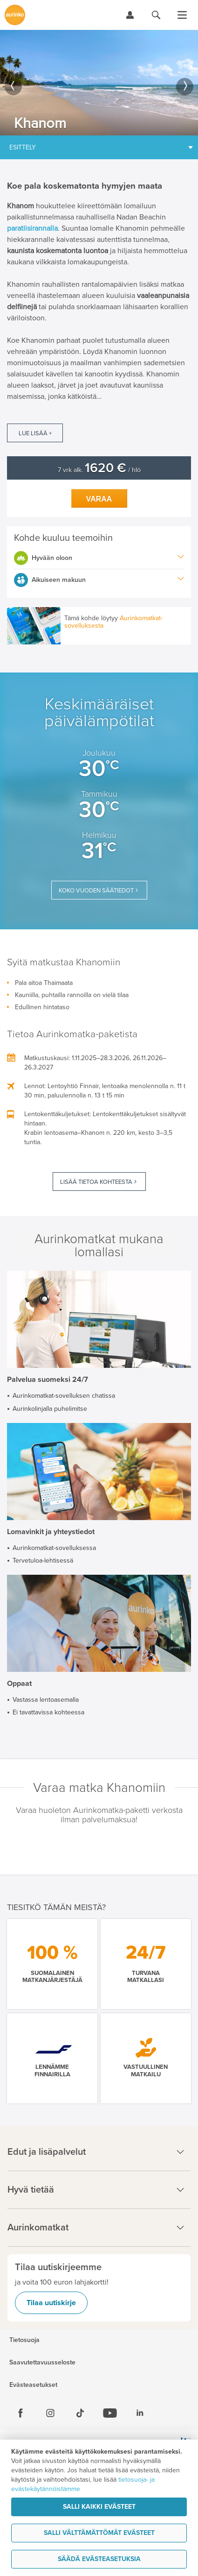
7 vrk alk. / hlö (99, 470)
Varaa (99, 499)
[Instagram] (50, 2413)
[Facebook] (20, 2413)
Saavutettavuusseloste (42, 2362)
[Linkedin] (140, 2413)
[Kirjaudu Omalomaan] (130, 15)
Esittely (22, 147)
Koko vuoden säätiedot (96, 890)
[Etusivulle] (15, 15)
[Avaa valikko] (182, 15)
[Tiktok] (80, 2413)
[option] (99, 82)
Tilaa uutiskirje (51, 2302)
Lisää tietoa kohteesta (96, 1182)
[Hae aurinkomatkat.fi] (156, 15)
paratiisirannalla (32, 228)
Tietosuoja (24, 2340)
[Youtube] (110, 2413)
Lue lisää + (35, 433)
